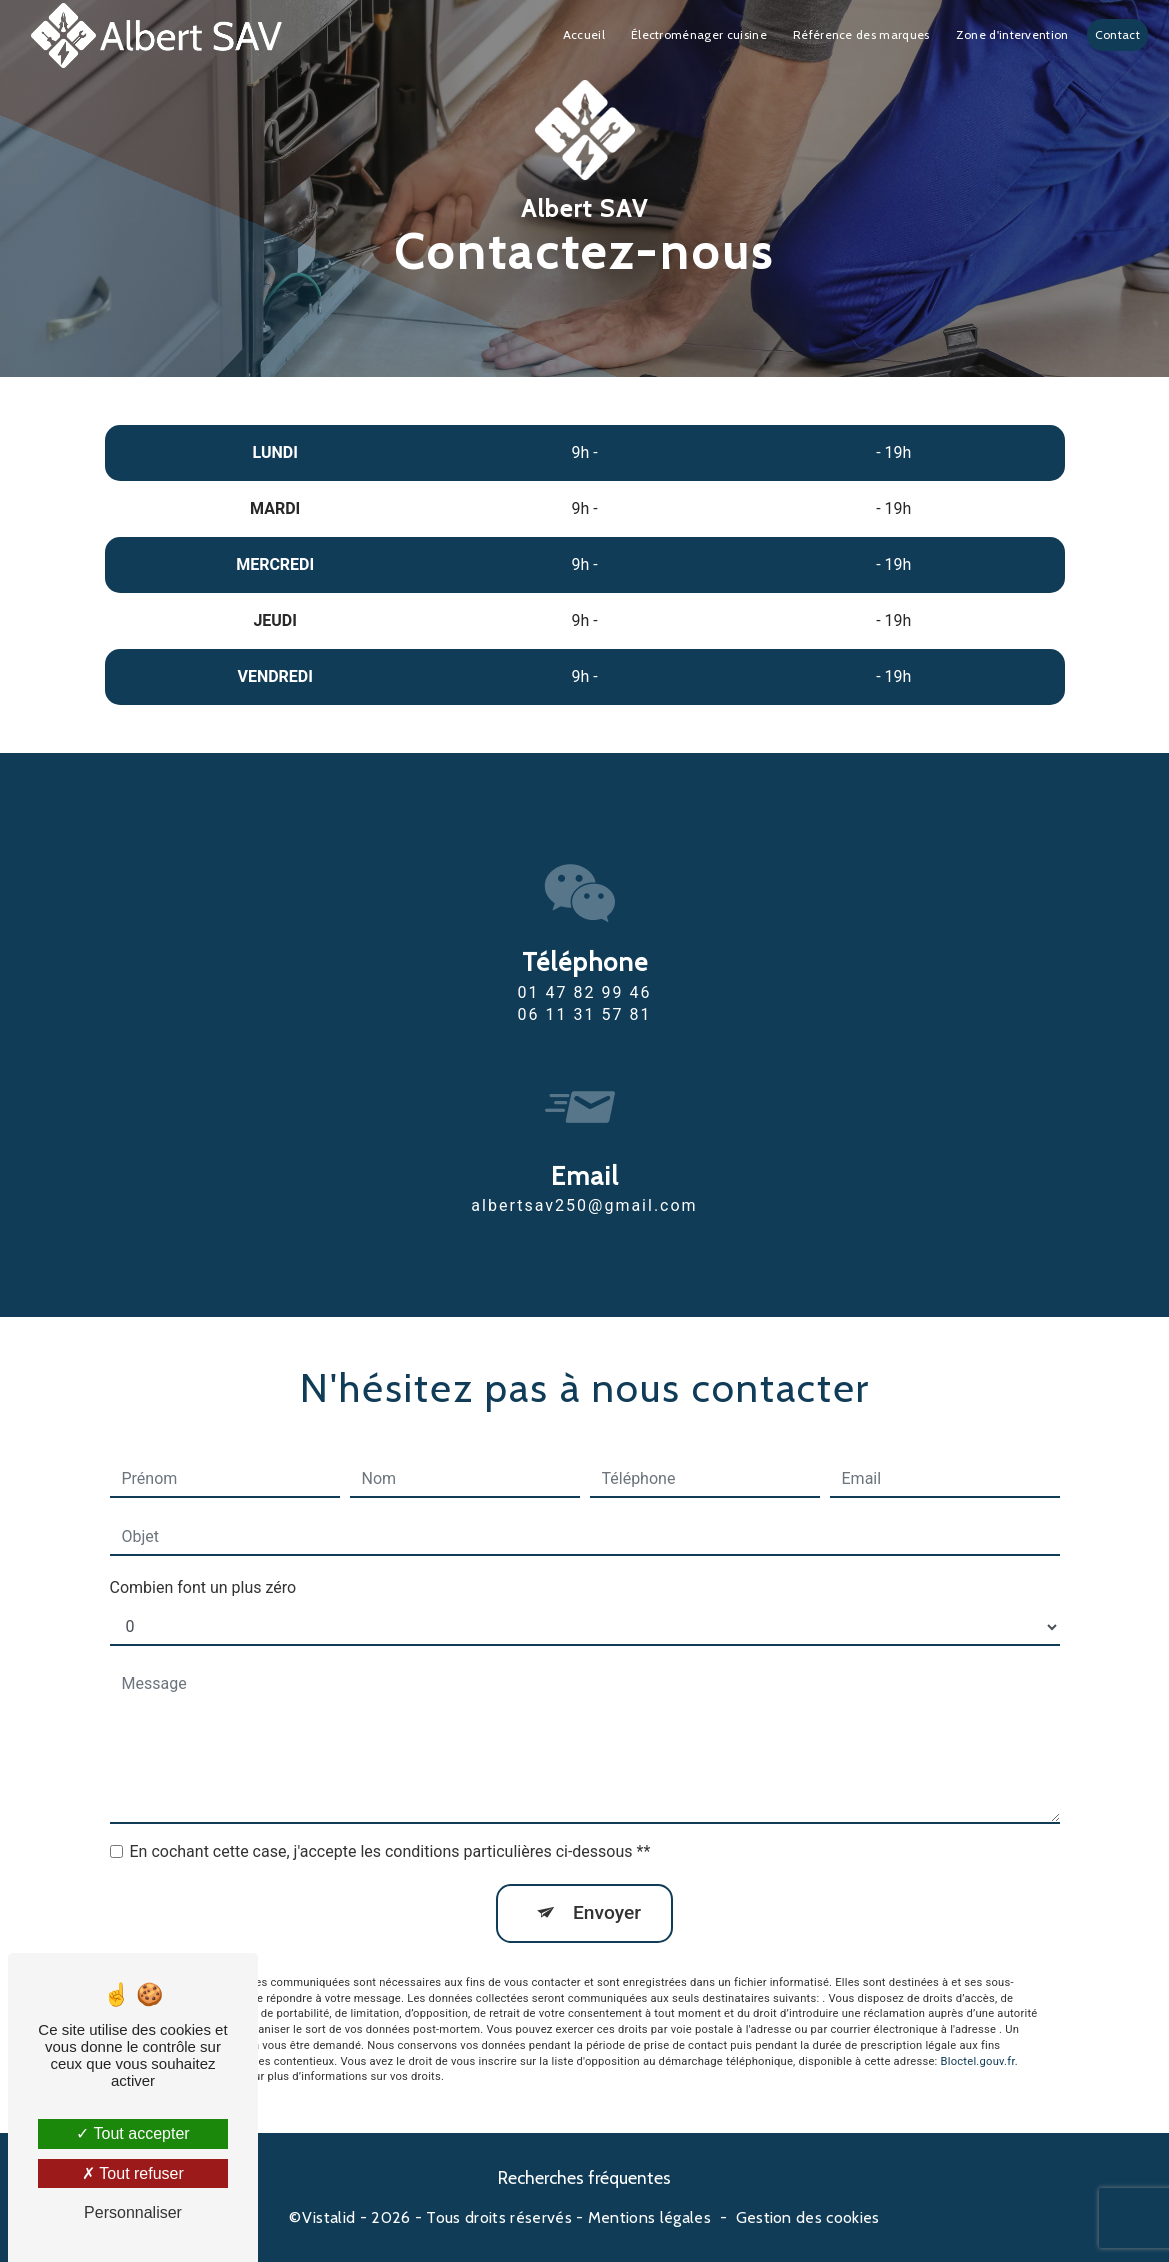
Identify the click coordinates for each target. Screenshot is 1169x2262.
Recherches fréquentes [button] (584, 2177)
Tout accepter (132, 2133)
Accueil (584, 34)
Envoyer (607, 1879)
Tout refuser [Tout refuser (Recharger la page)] (133, 2173)
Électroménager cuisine (699, 34)
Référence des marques (861, 34)
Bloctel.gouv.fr (978, 2027)
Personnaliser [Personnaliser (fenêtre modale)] (133, 2212)
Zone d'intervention (1012, 34)
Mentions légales (649, 2217)
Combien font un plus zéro (203, 1554)
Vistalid (329, 2217)
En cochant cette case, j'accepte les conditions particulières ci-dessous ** (390, 1818)
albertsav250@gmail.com (584, 1172)
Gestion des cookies (808, 2217)
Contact (1117, 34)
